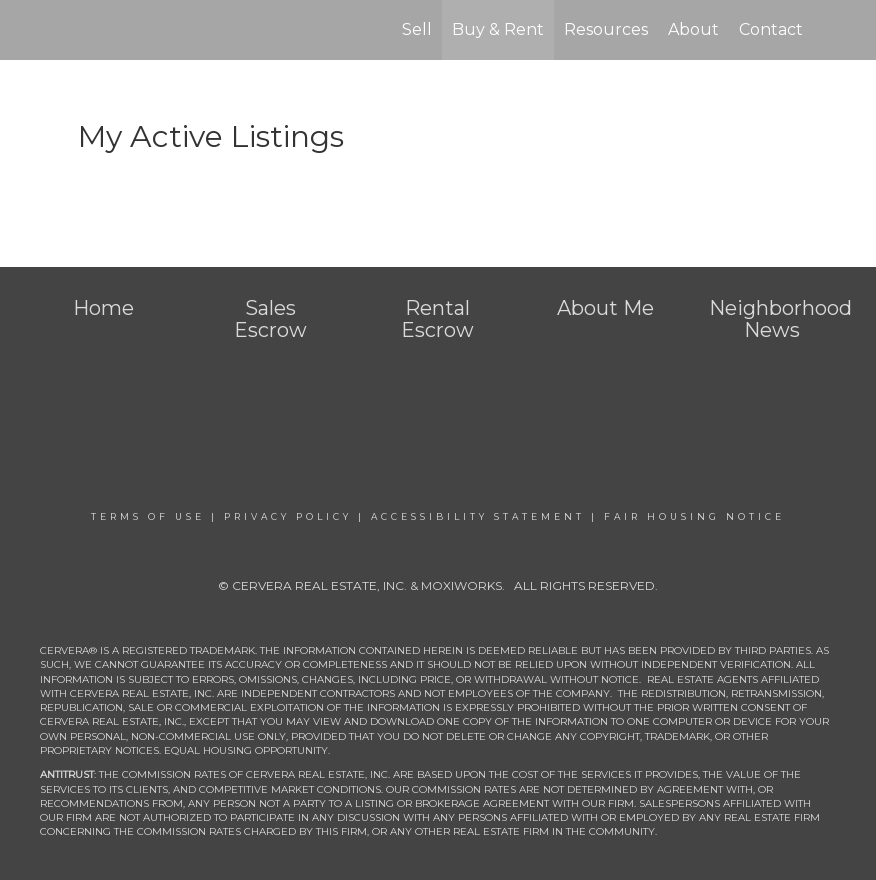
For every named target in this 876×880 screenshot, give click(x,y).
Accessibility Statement (478, 516)
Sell (417, 29)
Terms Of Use (148, 516)
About (693, 29)
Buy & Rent (498, 29)
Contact (771, 29)
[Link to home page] (73, 30)
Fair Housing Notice (694, 516)
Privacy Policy (288, 516)
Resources (606, 29)
